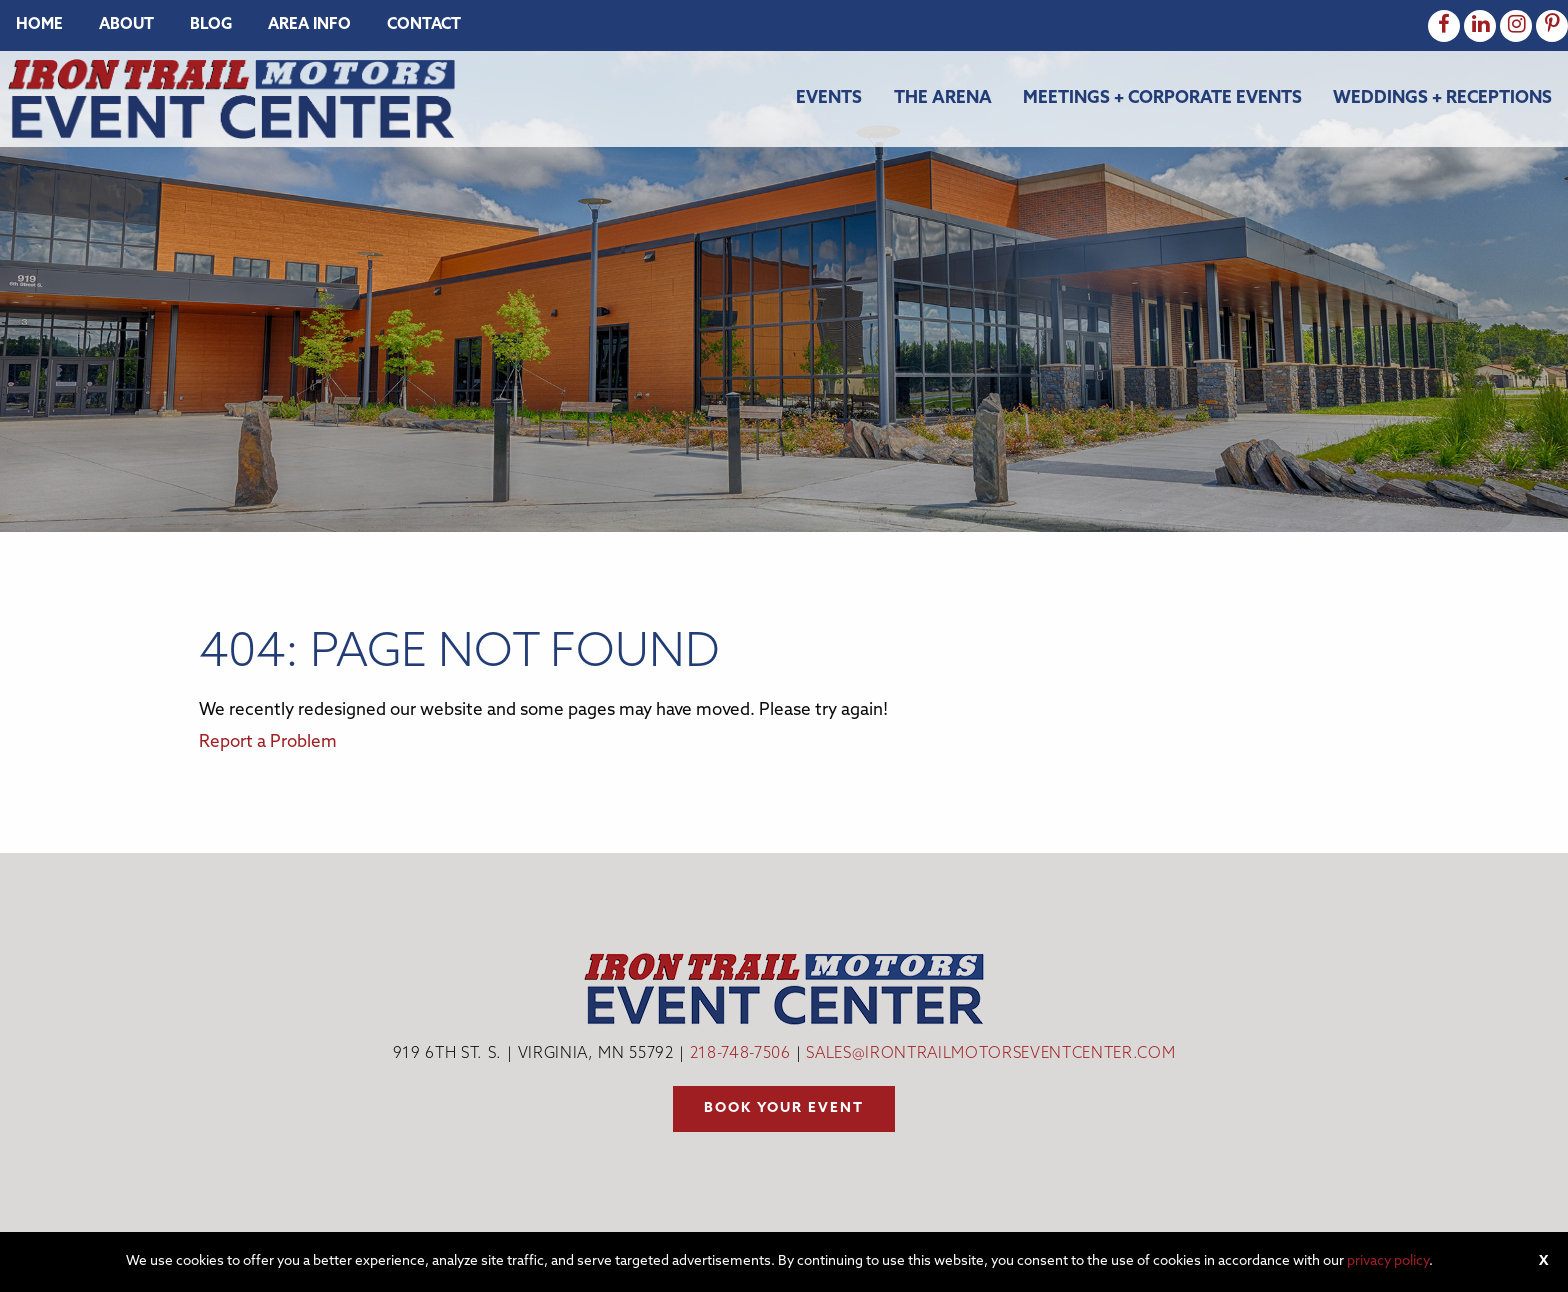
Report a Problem (268, 742)
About (126, 25)
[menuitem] (39, 25)
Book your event (784, 1108)
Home (39, 25)
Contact (424, 25)
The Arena (943, 98)
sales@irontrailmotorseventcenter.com (990, 1054)
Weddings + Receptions (1442, 98)
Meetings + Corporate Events (1162, 98)
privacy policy (1388, 1261)
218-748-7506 (740, 1054)
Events (829, 98)
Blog (211, 25)
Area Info (309, 25)
